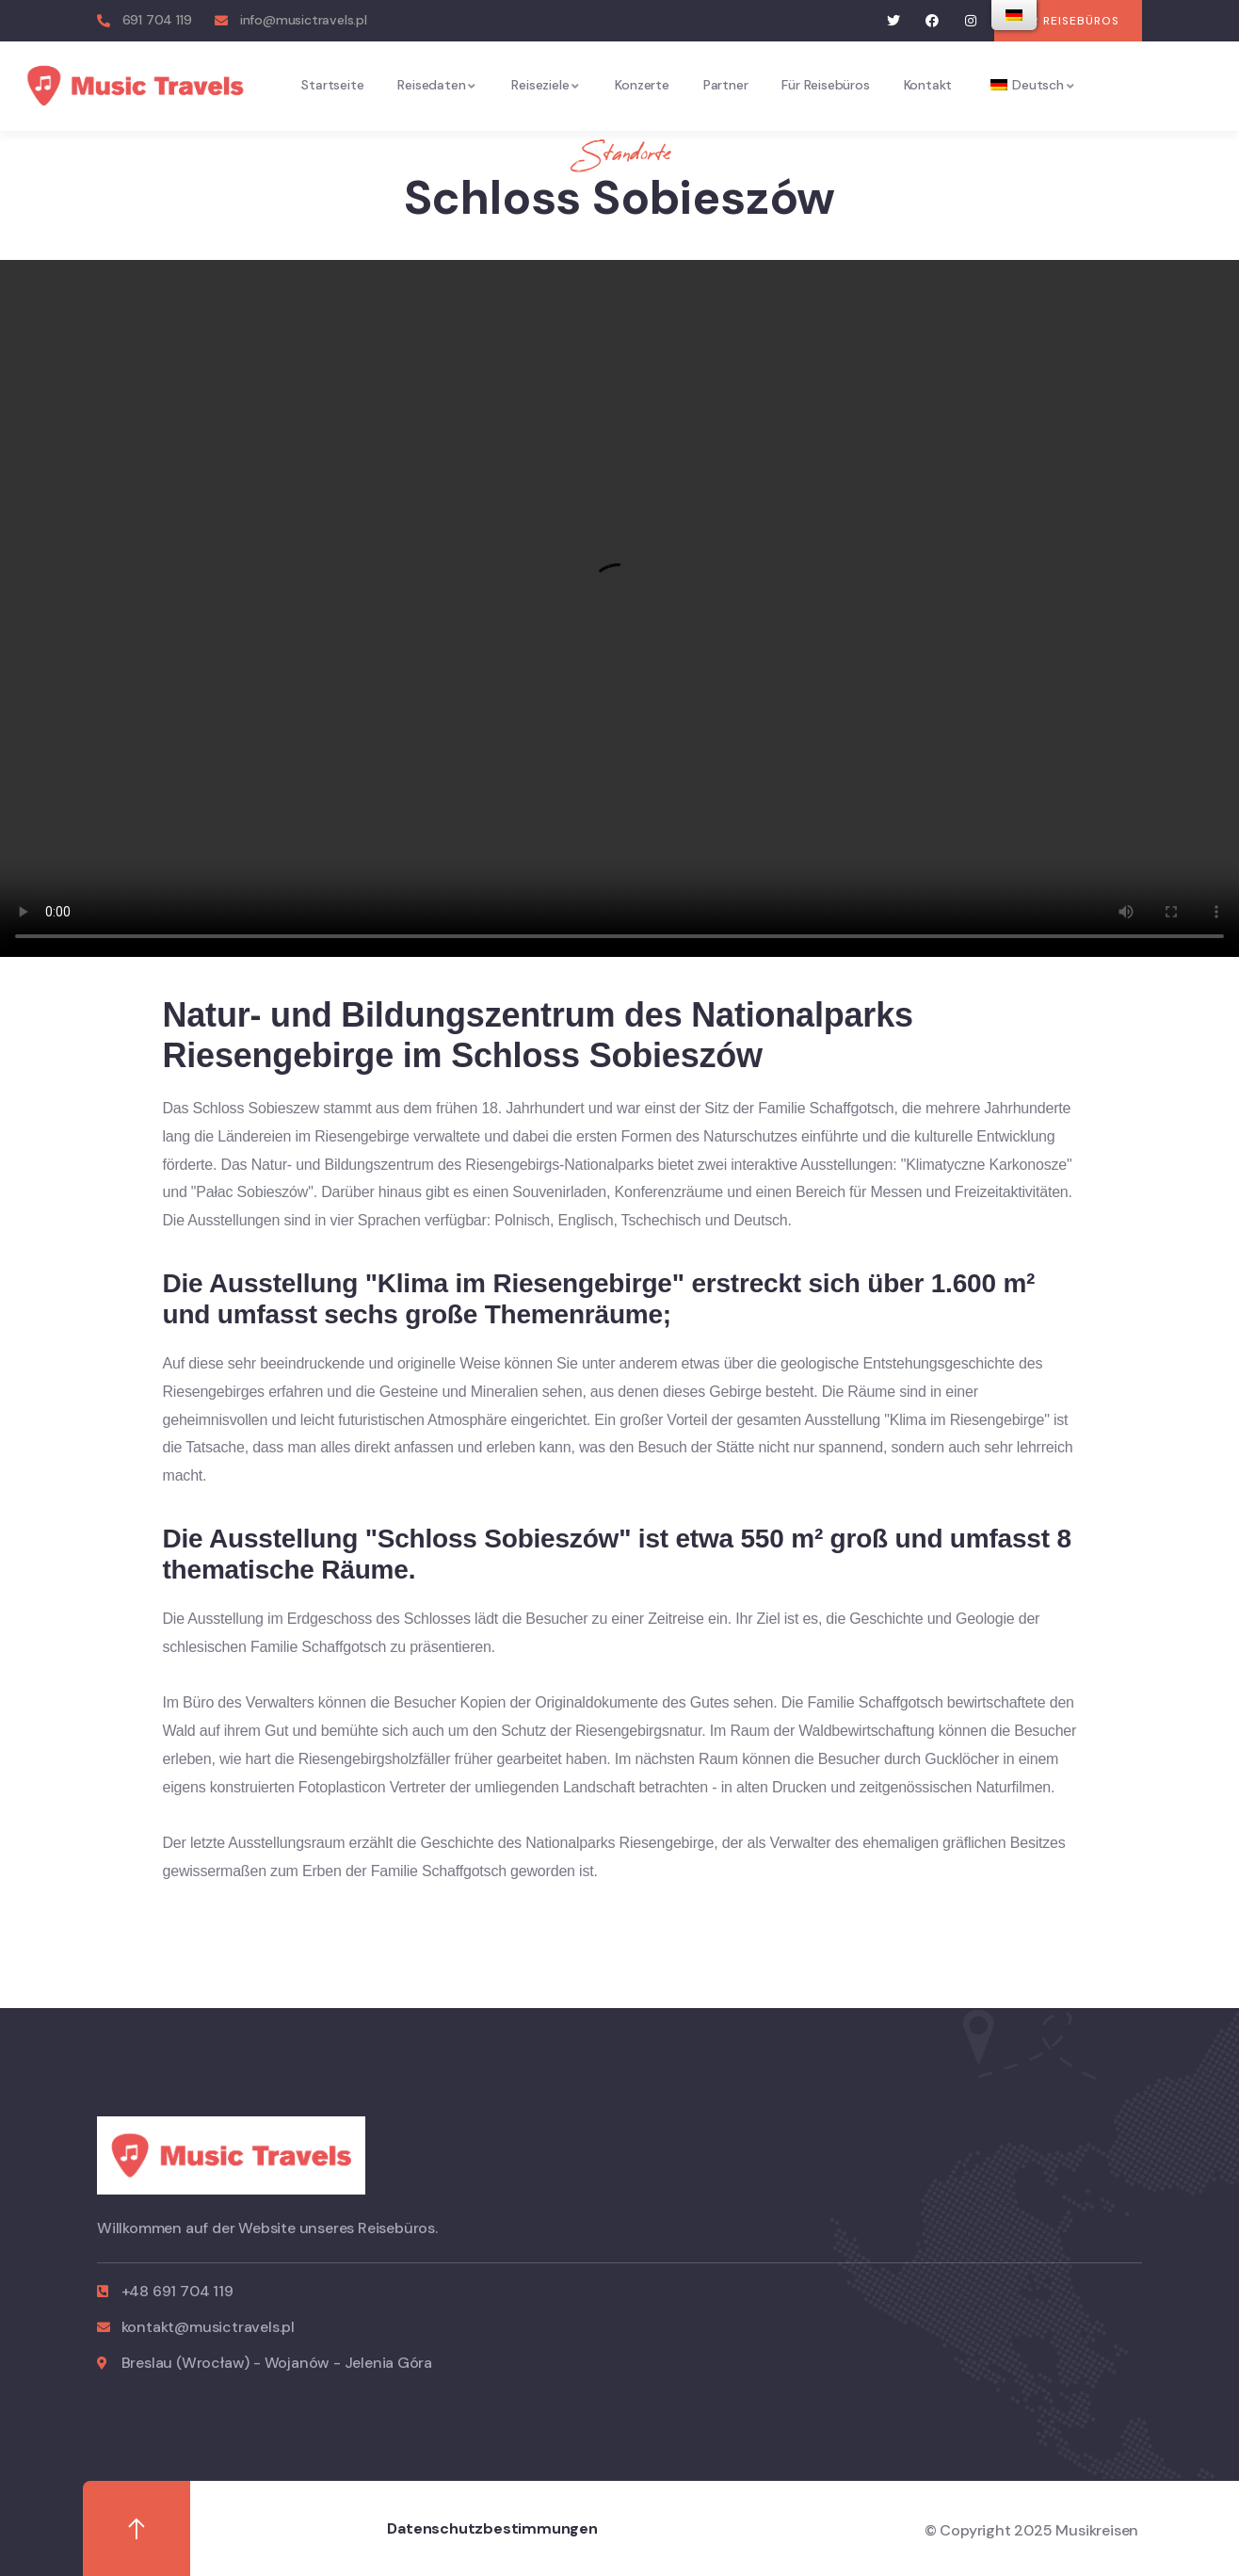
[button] (1068, 20)
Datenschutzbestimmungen (492, 2528)
